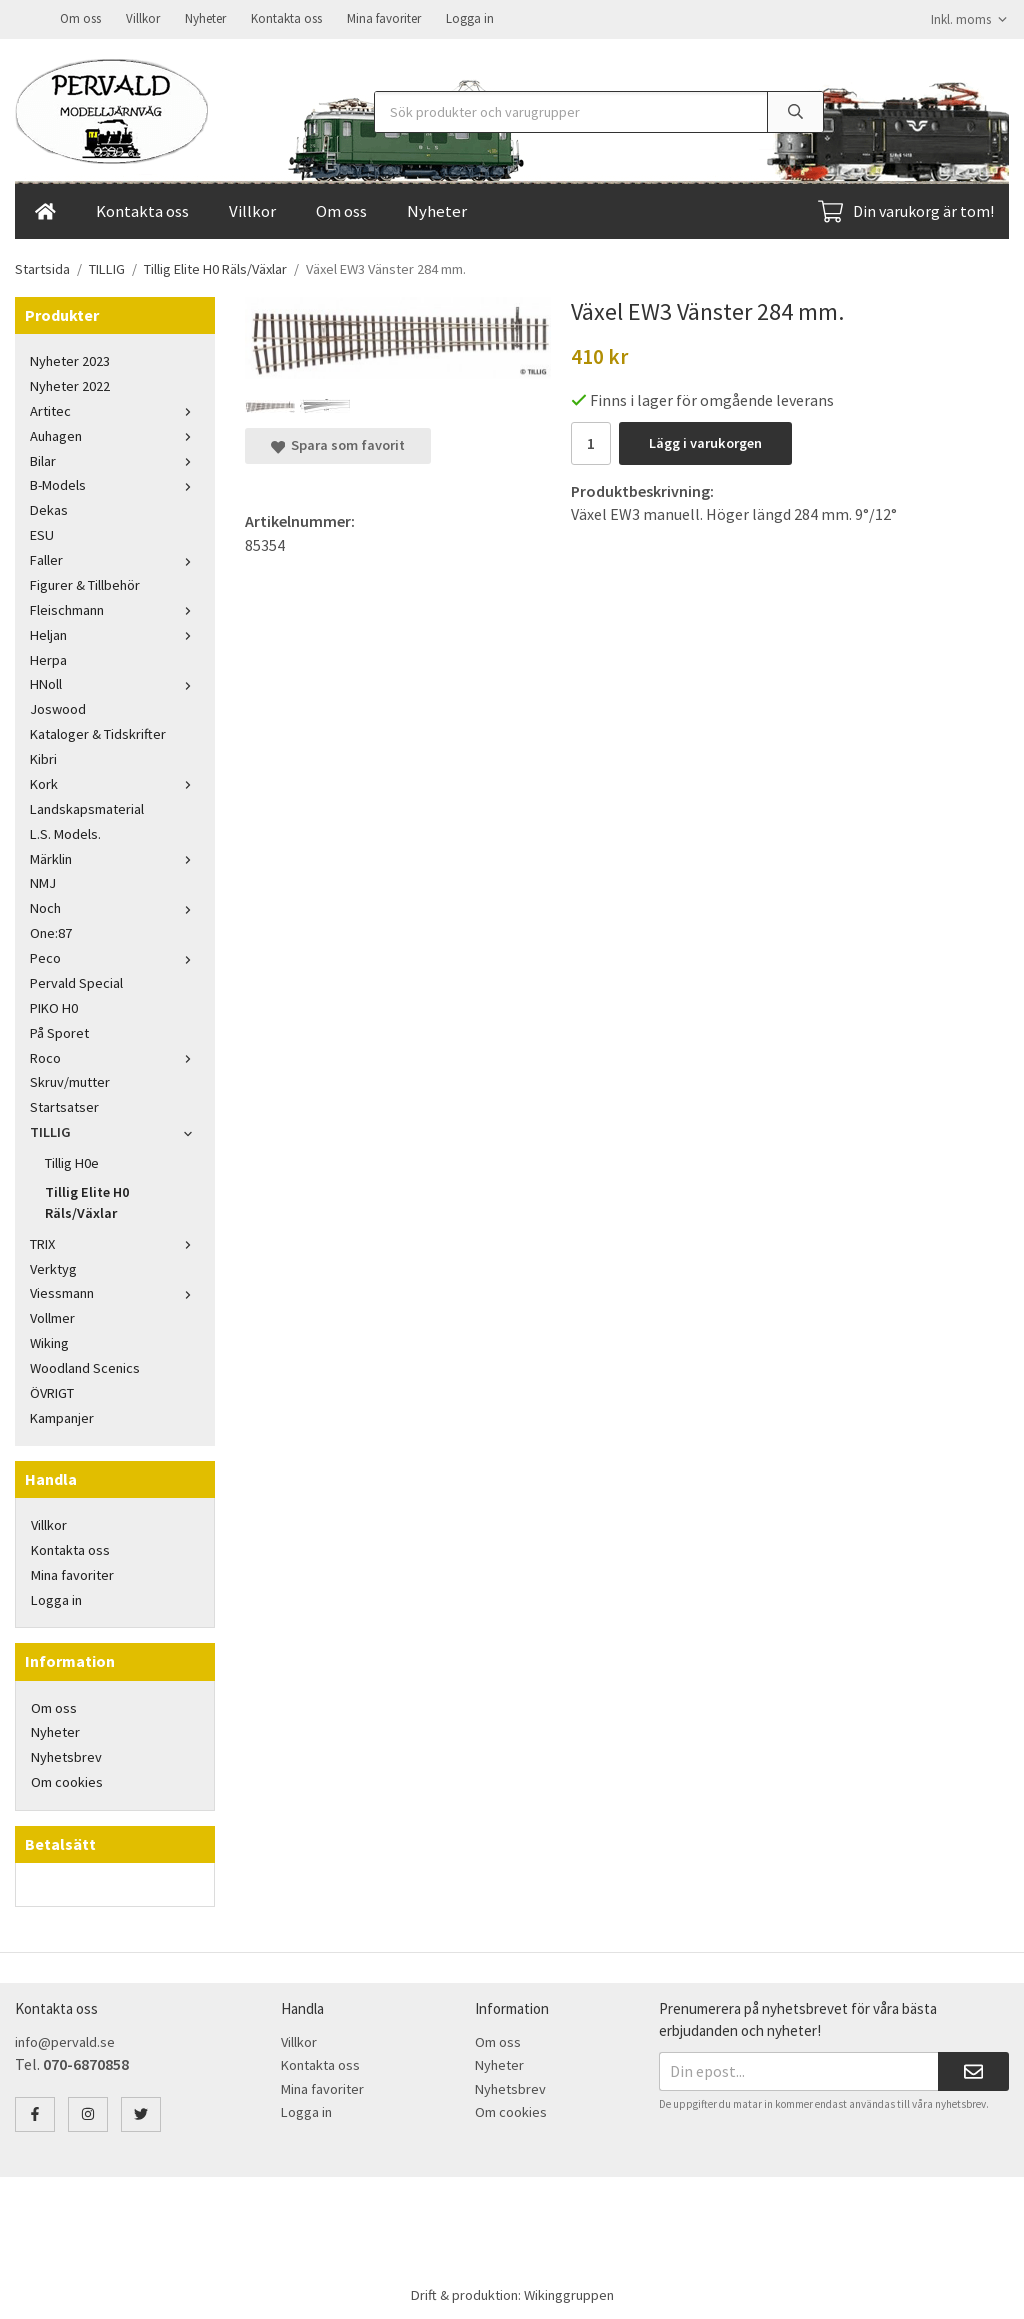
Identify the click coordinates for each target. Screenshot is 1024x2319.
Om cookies (67, 1780)
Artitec (115, 409)
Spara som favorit (338, 443)
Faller (115, 558)
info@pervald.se (65, 2040)
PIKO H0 (54, 1006)
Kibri (43, 757)
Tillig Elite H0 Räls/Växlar (87, 1200)
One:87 (51, 931)
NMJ (43, 881)
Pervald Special (76, 981)
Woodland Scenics (85, 1366)
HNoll (115, 682)
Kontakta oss (286, 17)
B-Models (115, 483)
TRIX (115, 1242)
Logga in (470, 17)
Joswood (58, 707)
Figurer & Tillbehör (85, 583)
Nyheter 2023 (70, 359)
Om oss (80, 17)
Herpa (48, 658)
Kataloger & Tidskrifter (98, 732)
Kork (115, 782)
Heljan (115, 633)
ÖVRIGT (52, 1391)
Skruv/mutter (70, 1080)
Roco (115, 1056)
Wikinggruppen (569, 2293)
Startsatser (64, 1105)
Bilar (115, 459)
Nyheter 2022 (70, 384)
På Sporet (59, 1031)
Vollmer (52, 1316)
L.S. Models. (65, 832)
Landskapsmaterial (87, 807)
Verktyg (53, 1267)
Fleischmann (115, 608)
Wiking (49, 1341)
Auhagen (115, 434)
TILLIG (115, 1130)
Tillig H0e (72, 1161)
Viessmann (115, 1291)
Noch (115, 906)
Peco (115, 956)
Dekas (49, 508)
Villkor (143, 17)
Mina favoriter (384, 17)
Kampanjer (62, 1416)
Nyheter (205, 17)
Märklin (115, 857)
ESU (42, 533)
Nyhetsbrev (66, 1755)
